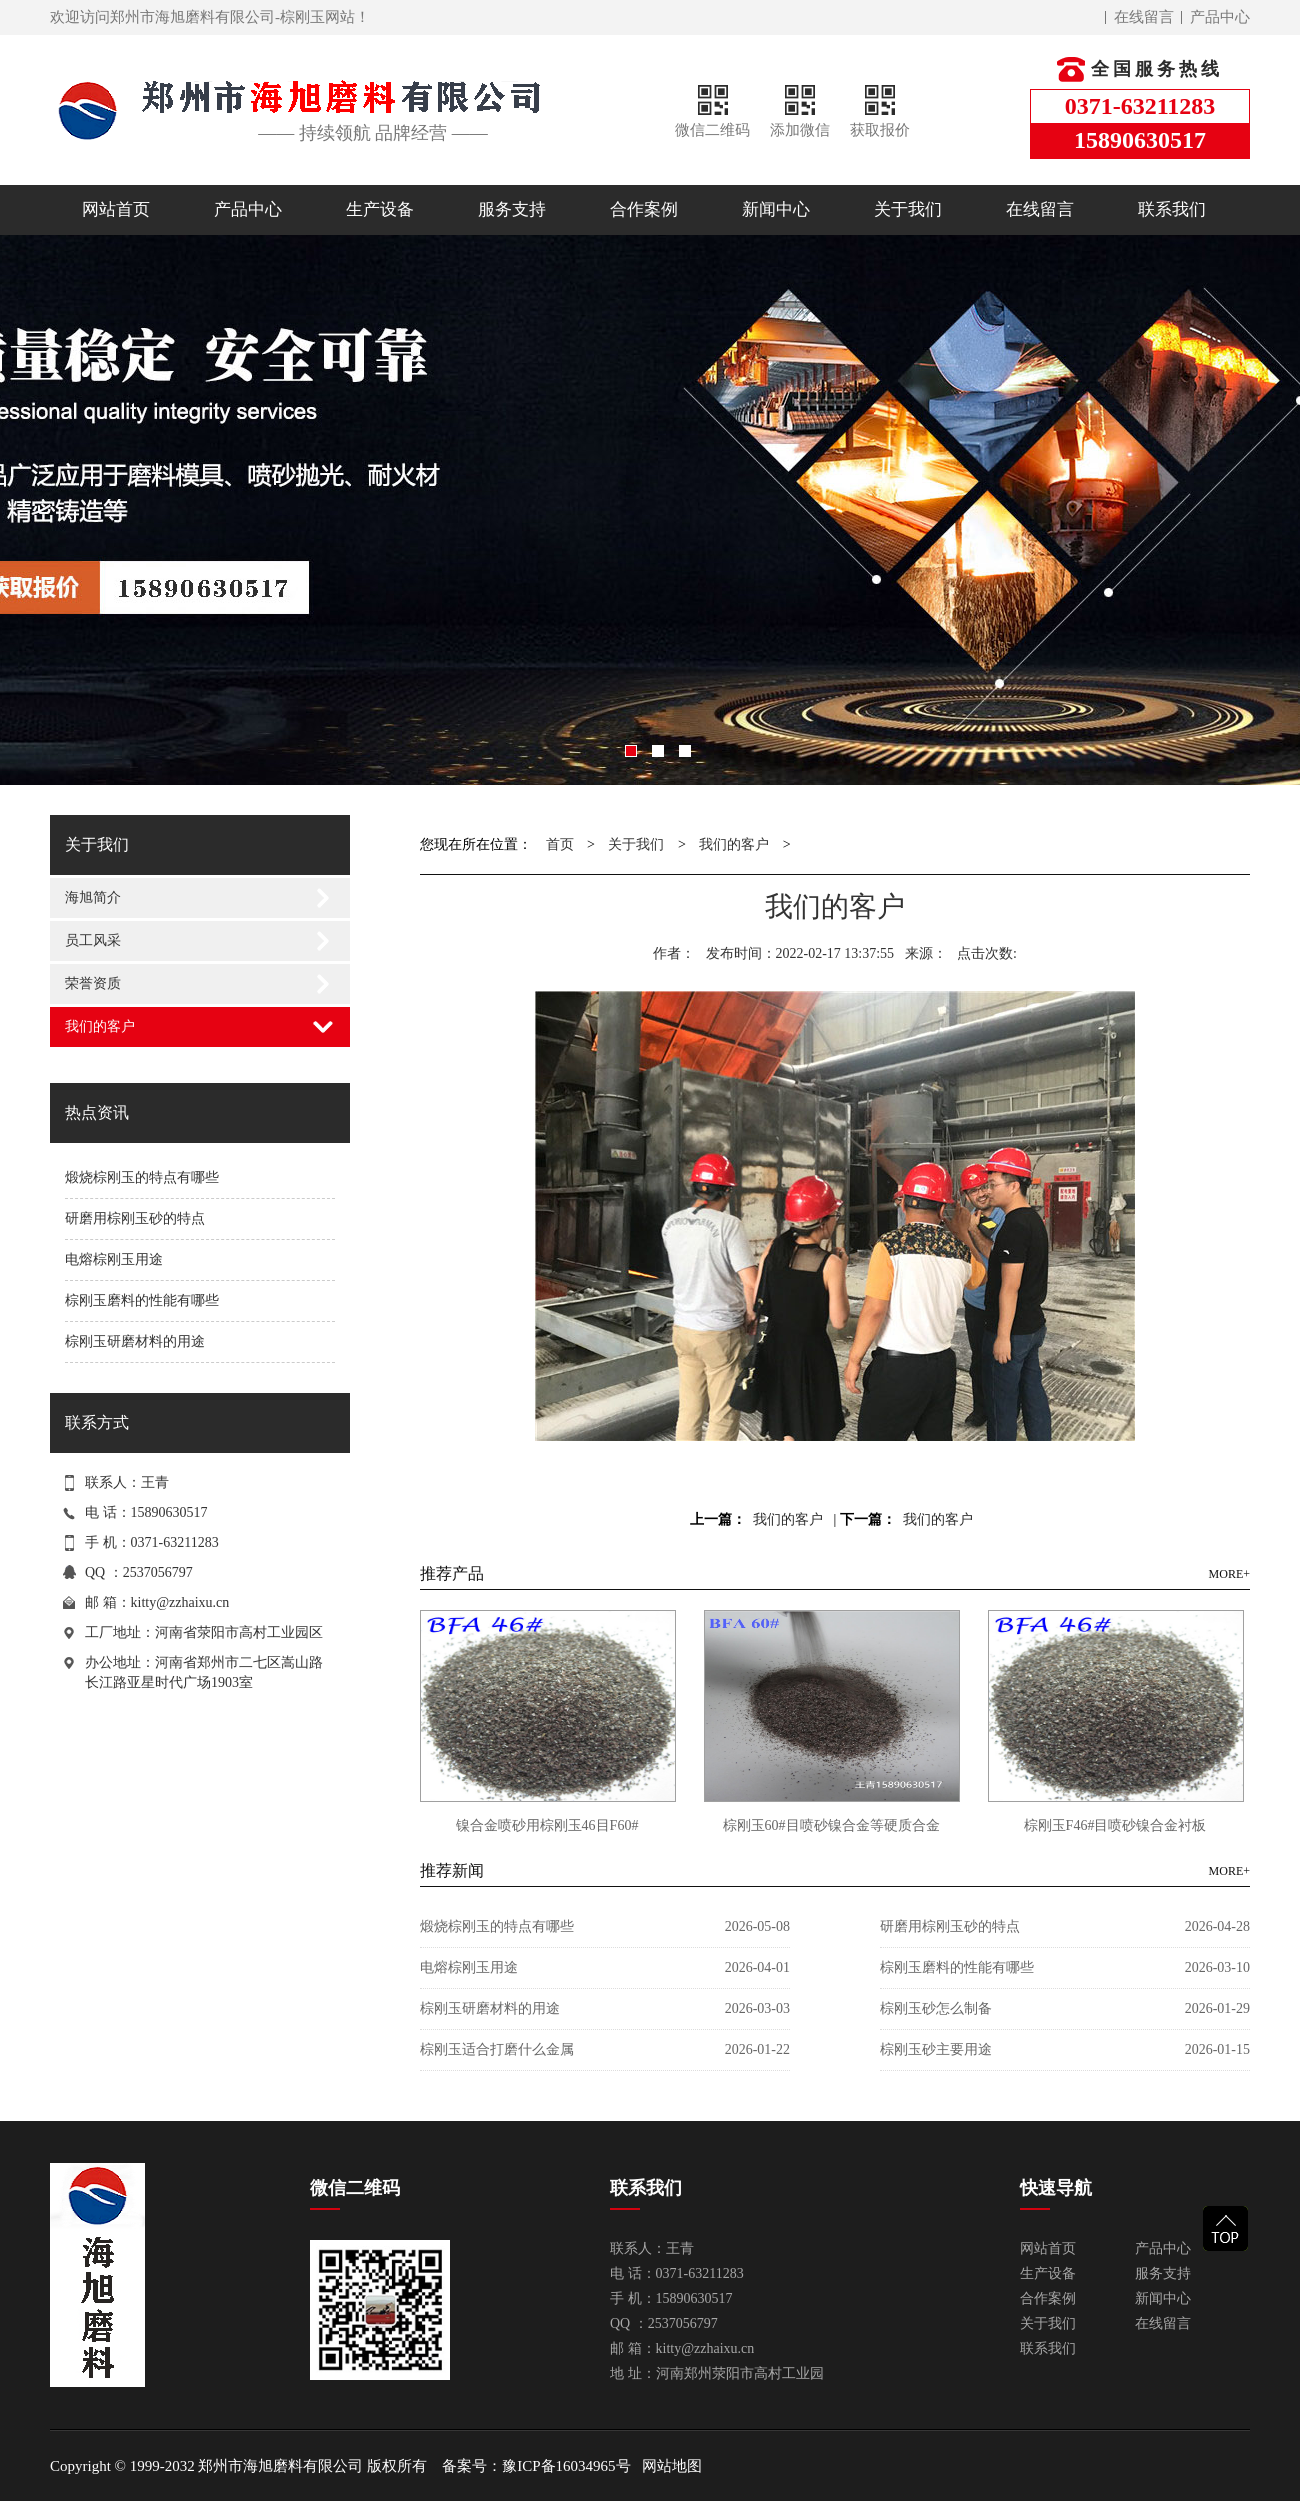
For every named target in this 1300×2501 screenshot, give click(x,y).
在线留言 (1144, 17)
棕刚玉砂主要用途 (936, 2049)
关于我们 (908, 209)
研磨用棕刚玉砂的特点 (135, 1218)
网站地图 (672, 2466)
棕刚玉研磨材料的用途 (135, 1341)
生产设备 (380, 209)
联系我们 (1172, 209)
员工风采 (93, 940)
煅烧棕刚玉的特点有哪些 (142, 1177)
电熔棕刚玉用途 (114, 1259)
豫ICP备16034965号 (566, 2466)
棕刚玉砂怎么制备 (936, 2008)
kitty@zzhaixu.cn (180, 1602)
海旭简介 (93, 897)
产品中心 (1220, 17)
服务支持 (512, 209)
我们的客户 (100, 1026)
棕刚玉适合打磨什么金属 (497, 2049)
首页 (560, 844)
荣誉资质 (93, 983)
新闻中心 (776, 209)
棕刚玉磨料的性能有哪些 (142, 1300)
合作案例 (644, 209)
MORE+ (1229, 1574)
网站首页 (116, 209)
